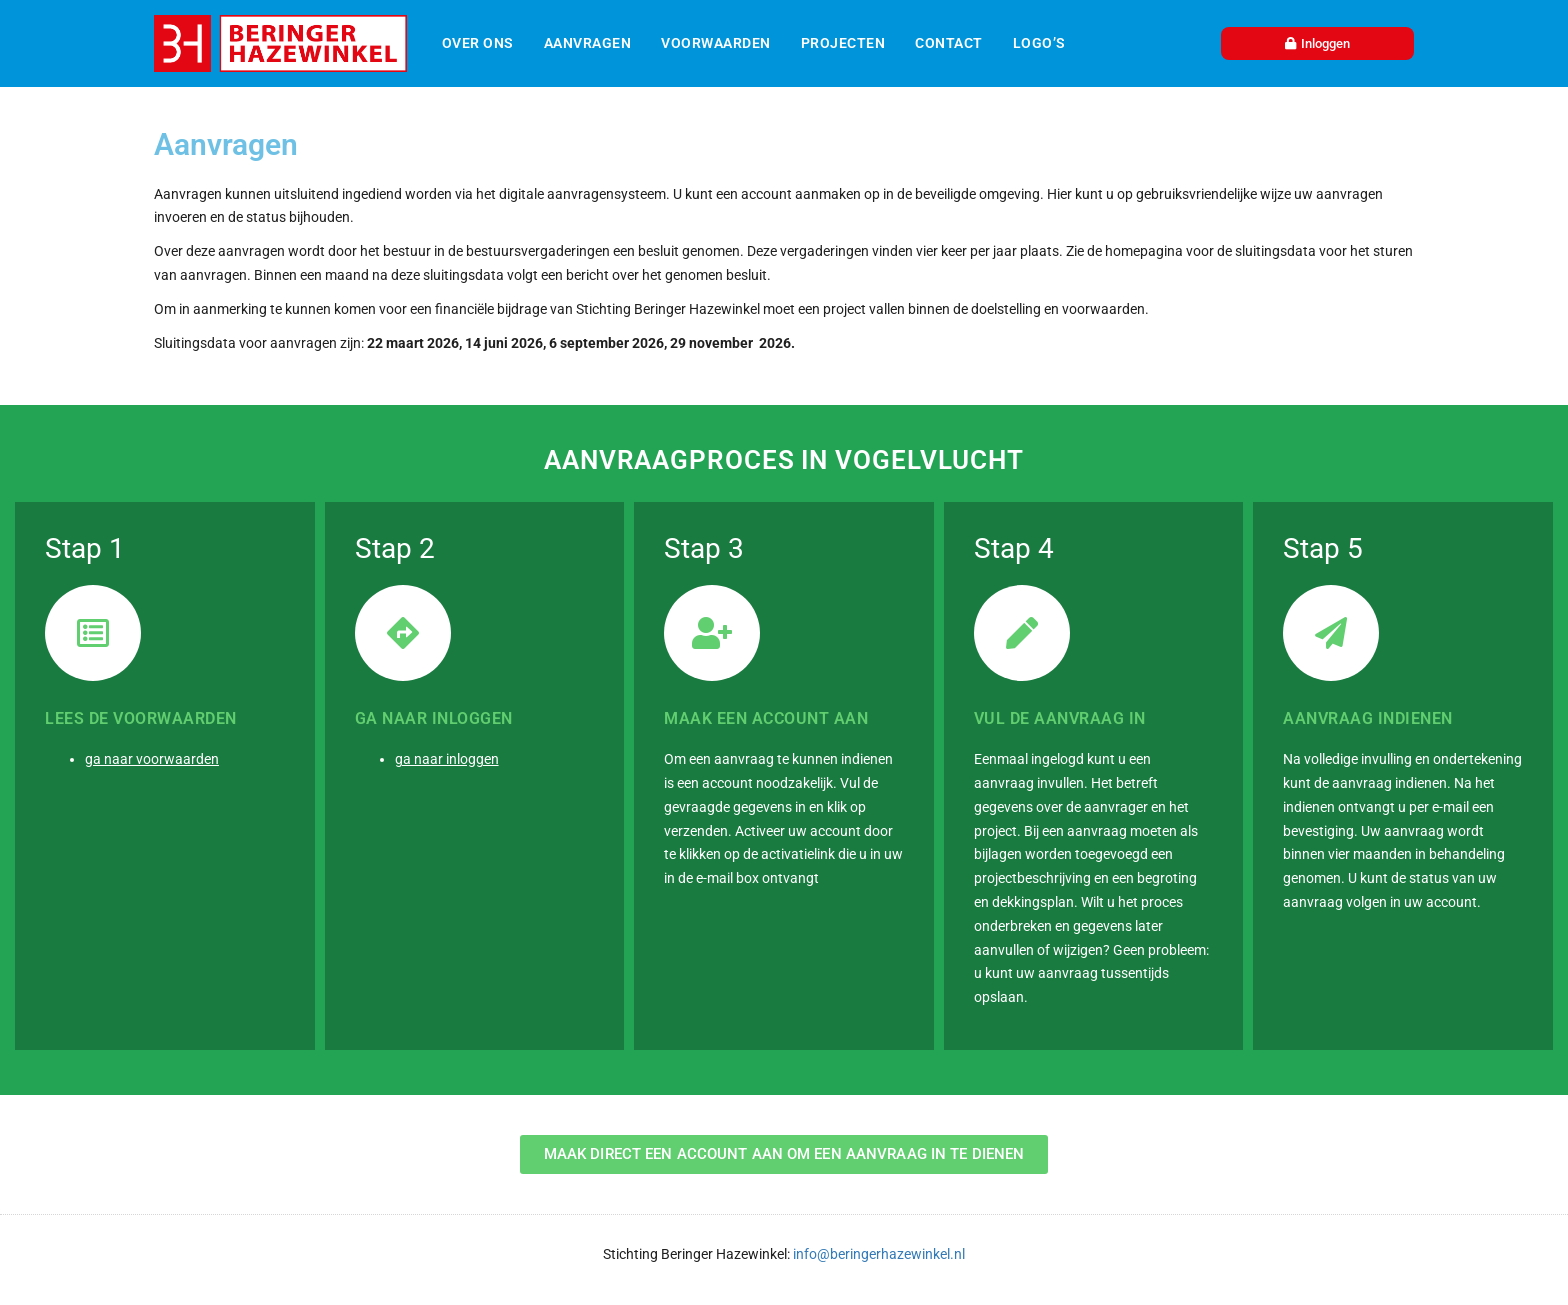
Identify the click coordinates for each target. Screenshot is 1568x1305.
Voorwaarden (716, 43)
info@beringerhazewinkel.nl (877, 1254)
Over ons (478, 43)
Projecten (843, 43)
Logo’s (1039, 43)
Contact (949, 43)
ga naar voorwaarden (152, 759)
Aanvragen (588, 43)
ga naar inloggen (447, 759)
